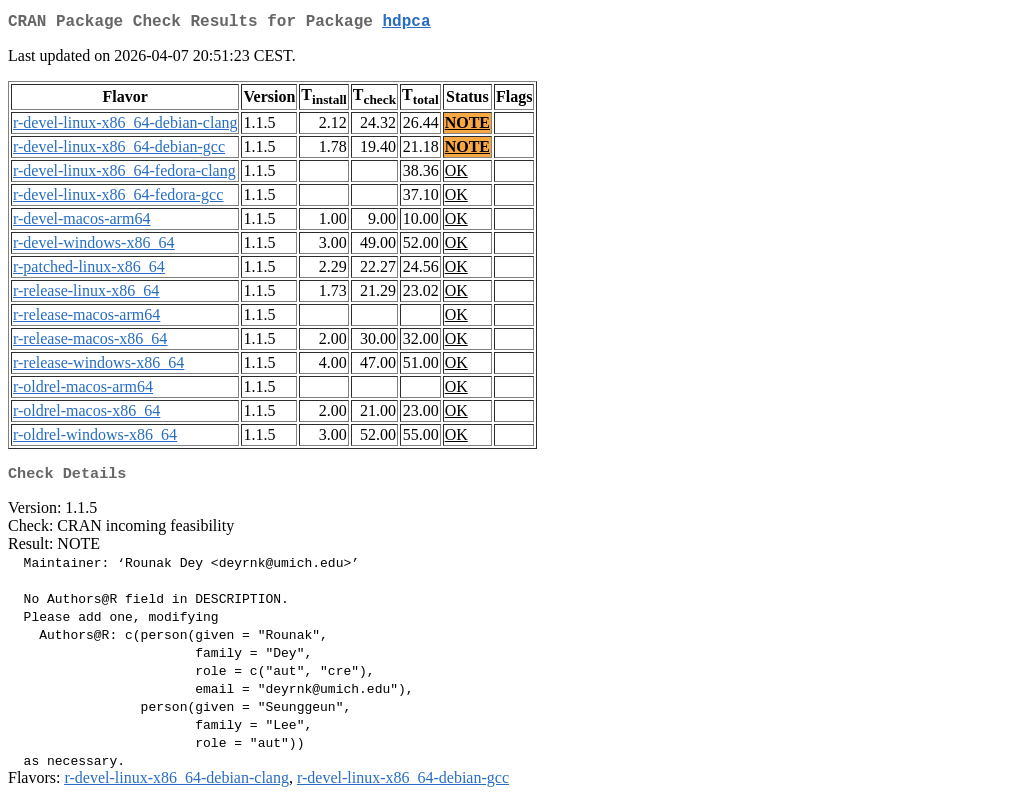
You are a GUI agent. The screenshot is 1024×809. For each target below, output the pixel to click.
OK (456, 174)
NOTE (467, 126)
